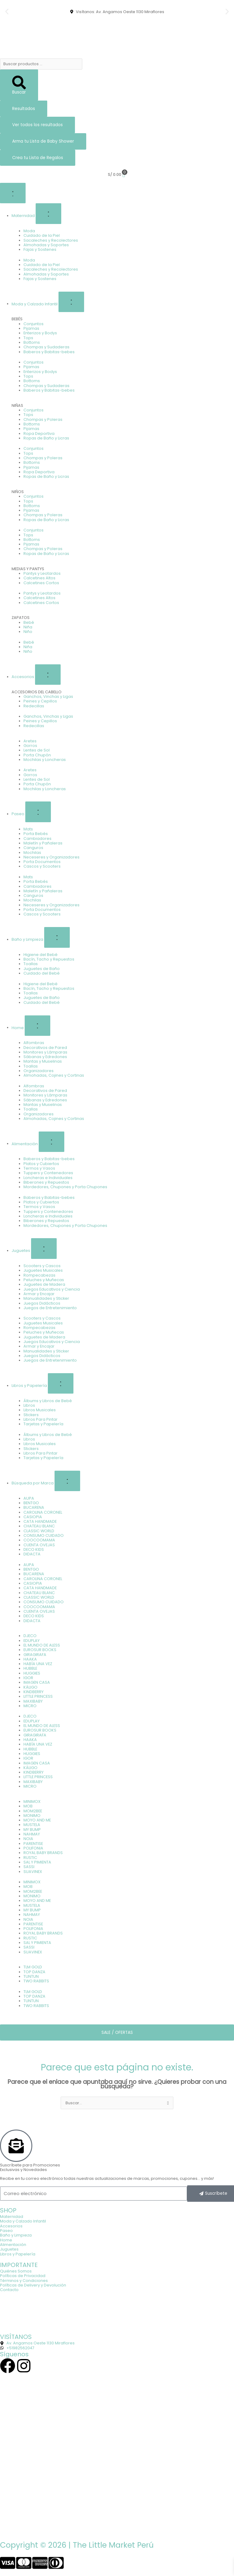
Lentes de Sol (36, 750)
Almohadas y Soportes (46, 244)
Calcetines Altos (39, 578)
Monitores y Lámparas (45, 1052)
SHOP (8, 2210)
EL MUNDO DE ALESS (41, 1645)
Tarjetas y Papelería (43, 1424)
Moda (29, 230)
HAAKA (30, 1659)
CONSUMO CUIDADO (43, 1535)
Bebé (28, 622)
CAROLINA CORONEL (42, 1512)
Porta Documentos (42, 861)
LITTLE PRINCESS (38, 1696)
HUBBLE (30, 1668)
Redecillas (33, 706)
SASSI (28, 1866)
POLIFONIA (33, 1848)
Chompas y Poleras (42, 419)
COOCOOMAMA (39, 1540)
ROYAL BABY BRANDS (43, 1852)
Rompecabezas (39, 1275)
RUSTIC (30, 1857)
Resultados (23, 109)
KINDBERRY (33, 1691)
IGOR (28, 1677)
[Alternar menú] (13, 193)
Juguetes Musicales (43, 1270)
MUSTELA (31, 1824)
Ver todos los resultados (37, 125)
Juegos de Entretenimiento (50, 1307)
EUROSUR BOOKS (39, 1649)
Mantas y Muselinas (42, 1061)
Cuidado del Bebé (41, 973)
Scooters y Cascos (42, 1265)
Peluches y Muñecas (43, 1279)
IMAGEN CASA (36, 1682)
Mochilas (32, 852)
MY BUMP (32, 1829)
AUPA (28, 1498)
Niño (27, 631)
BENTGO (31, 1502)
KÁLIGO (30, 1687)
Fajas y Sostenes (39, 249)
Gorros (30, 745)
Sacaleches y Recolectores (50, 240)
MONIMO (32, 1815)
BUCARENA (33, 1507)
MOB (28, 1806)
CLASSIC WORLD (38, 1530)
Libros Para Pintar (40, 1419)
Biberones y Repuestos (46, 1182)
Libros (29, 1405)
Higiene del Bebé (40, 954)
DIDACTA (32, 1554)
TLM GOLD (32, 1967)
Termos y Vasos (39, 1168)
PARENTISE (33, 1843)
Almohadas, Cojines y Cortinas (53, 1075)
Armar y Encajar (39, 1293)
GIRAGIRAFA (34, 1654)
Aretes (30, 741)
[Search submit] (19, 84)
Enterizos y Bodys (40, 333)
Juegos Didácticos (41, 1303)
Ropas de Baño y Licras (46, 438)
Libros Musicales (39, 1409)
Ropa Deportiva (39, 433)
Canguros (33, 847)
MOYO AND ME (37, 1820)
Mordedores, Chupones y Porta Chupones (65, 1186)
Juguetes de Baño (41, 968)
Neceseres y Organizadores (51, 857)
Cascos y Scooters (42, 866)
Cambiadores (37, 838)
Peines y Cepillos (40, 701)
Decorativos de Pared (45, 1047)
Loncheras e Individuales (48, 1177)
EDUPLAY (31, 1640)
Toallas (30, 963)
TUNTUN (31, 1976)
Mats (28, 829)
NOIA (28, 1838)
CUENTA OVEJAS (39, 1544)
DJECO (30, 1635)
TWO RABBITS (36, 1981)
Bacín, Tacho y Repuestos (48, 959)
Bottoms (31, 342)
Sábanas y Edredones (45, 1056)
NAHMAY (31, 1834)
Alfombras (33, 1042)
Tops (28, 337)
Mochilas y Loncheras (44, 759)
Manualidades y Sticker (46, 1298)
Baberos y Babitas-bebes (49, 351)
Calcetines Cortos (41, 582)
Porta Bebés (35, 833)
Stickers (31, 1414)
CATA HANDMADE (40, 1521)
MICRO (30, 1705)
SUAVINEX (32, 1871)
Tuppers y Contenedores (48, 1172)
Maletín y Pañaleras (42, 843)
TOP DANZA (34, 1971)
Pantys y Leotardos (42, 573)
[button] (7, 12)
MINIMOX (32, 1801)
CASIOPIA (32, 1516)
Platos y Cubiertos (41, 1163)
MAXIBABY (33, 1701)
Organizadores (38, 1070)
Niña (27, 627)
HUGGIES (31, 1673)
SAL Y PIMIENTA (37, 1862)
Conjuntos (33, 323)
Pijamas (31, 328)
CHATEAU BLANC (39, 1526)
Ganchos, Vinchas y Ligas (48, 696)
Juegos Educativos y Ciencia (51, 1289)
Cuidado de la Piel (41, 235)
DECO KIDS (33, 1549)
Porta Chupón (37, 755)
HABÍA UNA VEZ (37, 1663)
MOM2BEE (32, 1811)
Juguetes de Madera (44, 1284)
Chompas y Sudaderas (46, 347)
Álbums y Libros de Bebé (47, 1400)
